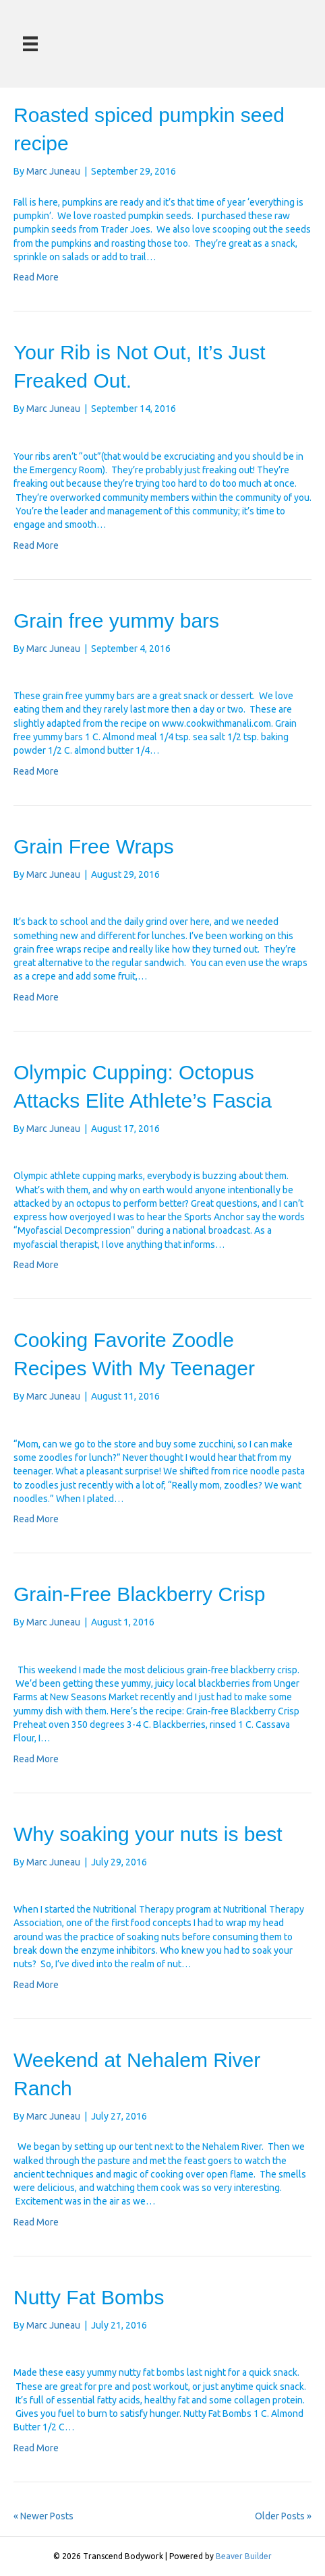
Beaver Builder (244, 2556)
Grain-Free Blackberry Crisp (139, 1594)
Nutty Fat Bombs (88, 2297)
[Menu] (30, 44)
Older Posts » (283, 2516)
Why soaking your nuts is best (148, 1834)
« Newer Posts (43, 2516)
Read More (36, 277)
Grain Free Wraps (93, 846)
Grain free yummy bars (116, 620)
